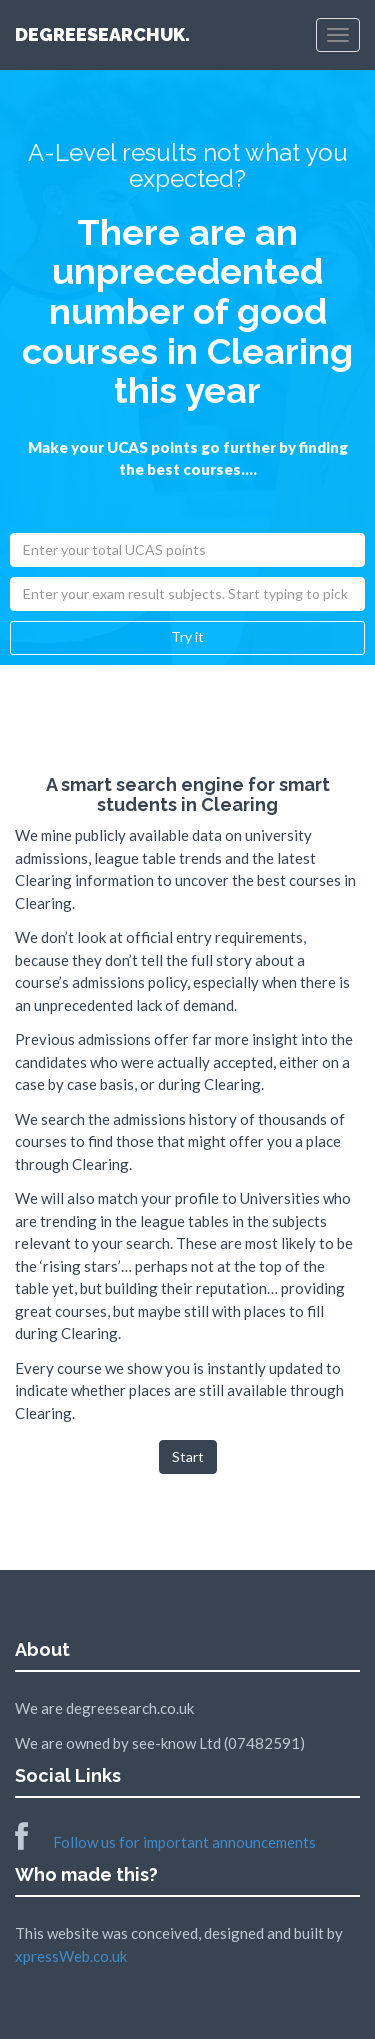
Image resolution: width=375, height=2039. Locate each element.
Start (188, 1456)
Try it (187, 636)
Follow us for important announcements (165, 1842)
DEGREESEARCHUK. (105, 34)
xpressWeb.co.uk (71, 1956)
